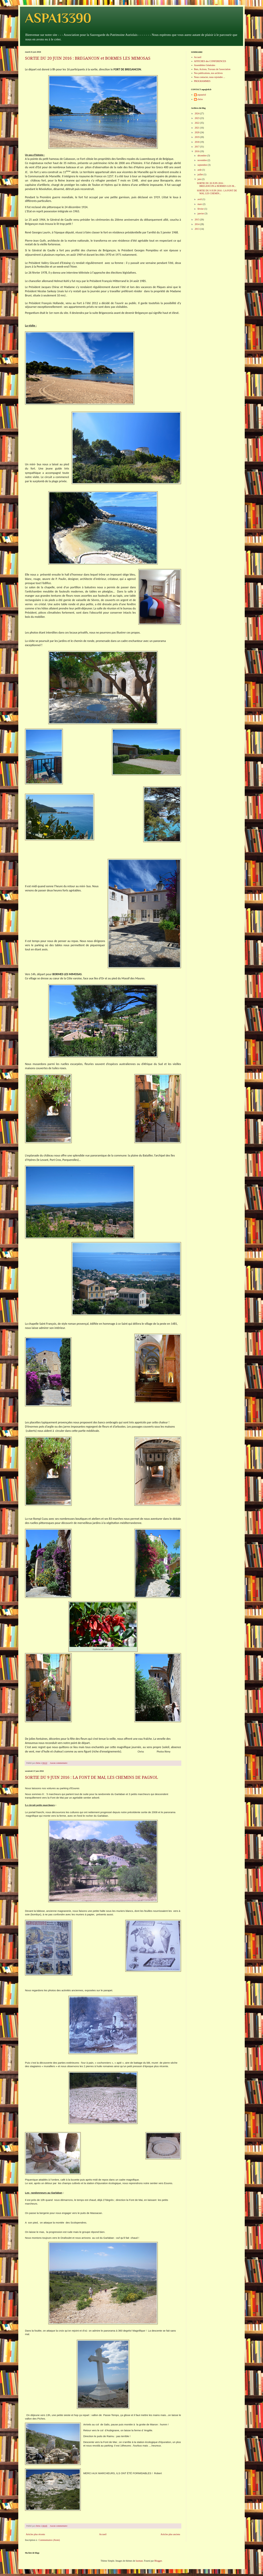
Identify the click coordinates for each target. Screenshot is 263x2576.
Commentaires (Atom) (49, 2540)
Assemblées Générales (204, 65)
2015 (197, 219)
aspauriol (201, 94)
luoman (139, 2561)
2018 (197, 142)
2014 (197, 224)
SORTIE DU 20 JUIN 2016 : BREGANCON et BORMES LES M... (216, 184)
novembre (202, 160)
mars (200, 204)
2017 (197, 146)
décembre (202, 155)
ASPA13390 (58, 17)
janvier (200, 213)
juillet (200, 174)
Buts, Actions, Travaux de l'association (212, 69)
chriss (200, 99)
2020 (197, 132)
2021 (197, 128)
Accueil (103, 2534)
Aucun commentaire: (59, 1763)
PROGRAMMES (202, 81)
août (199, 170)
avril (199, 199)
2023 (197, 118)
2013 (197, 229)
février (200, 209)
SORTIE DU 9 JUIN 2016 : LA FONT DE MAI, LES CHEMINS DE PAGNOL (91, 1777)
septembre (202, 165)
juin (199, 179)
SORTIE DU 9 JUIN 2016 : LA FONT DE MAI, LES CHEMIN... (217, 192)
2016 (197, 151)
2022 (197, 123)
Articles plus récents (35, 2534)
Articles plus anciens (170, 2534)
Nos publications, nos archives (208, 73)
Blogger (158, 2561)
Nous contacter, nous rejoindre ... (209, 77)
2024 (197, 113)
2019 (197, 137)
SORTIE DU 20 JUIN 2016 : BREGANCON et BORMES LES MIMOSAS (87, 58)
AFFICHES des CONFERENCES (210, 61)
